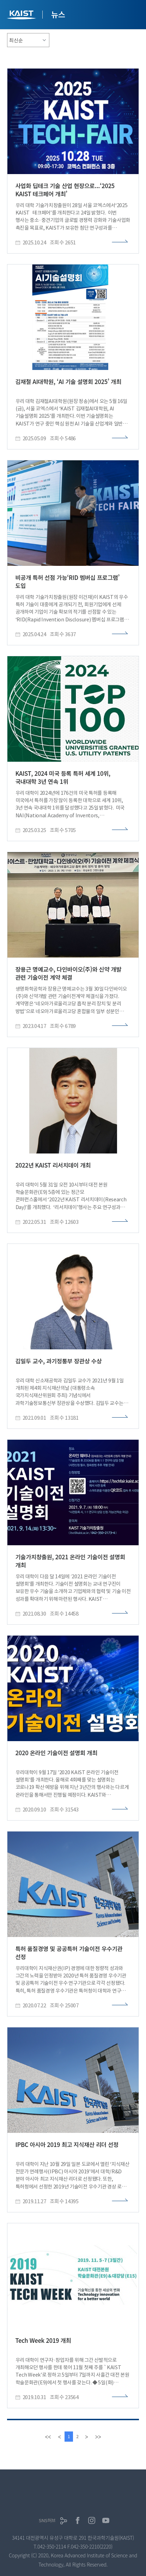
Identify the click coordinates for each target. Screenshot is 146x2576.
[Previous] (59, 2436)
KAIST (22, 15)
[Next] (86, 2436)
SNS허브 (47, 2521)
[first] (48, 2436)
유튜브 (105, 2520)
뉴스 (58, 14)
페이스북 (77, 2520)
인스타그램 (91, 2520)
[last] (98, 2436)
